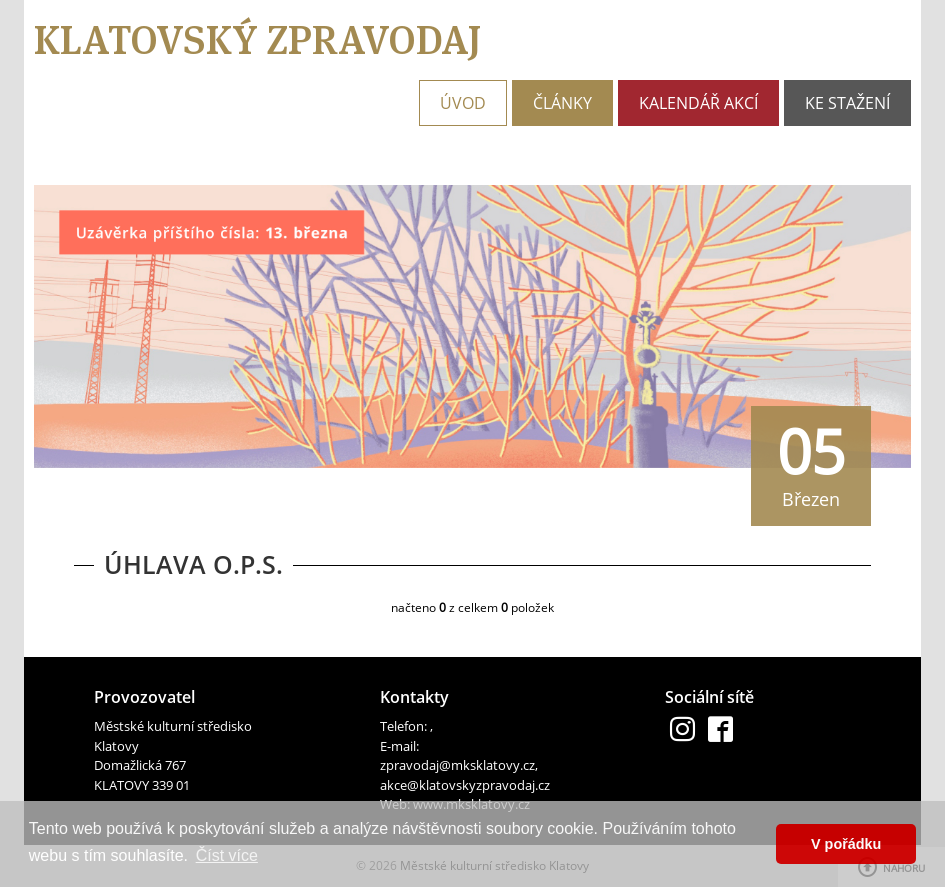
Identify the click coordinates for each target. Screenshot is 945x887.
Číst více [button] (227, 855)
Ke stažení (847, 103)
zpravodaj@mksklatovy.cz (457, 765)
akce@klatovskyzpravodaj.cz (465, 785)
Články (562, 103)
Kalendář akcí (698, 103)
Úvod (463, 103)
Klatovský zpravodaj (257, 40)
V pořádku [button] (846, 844)
